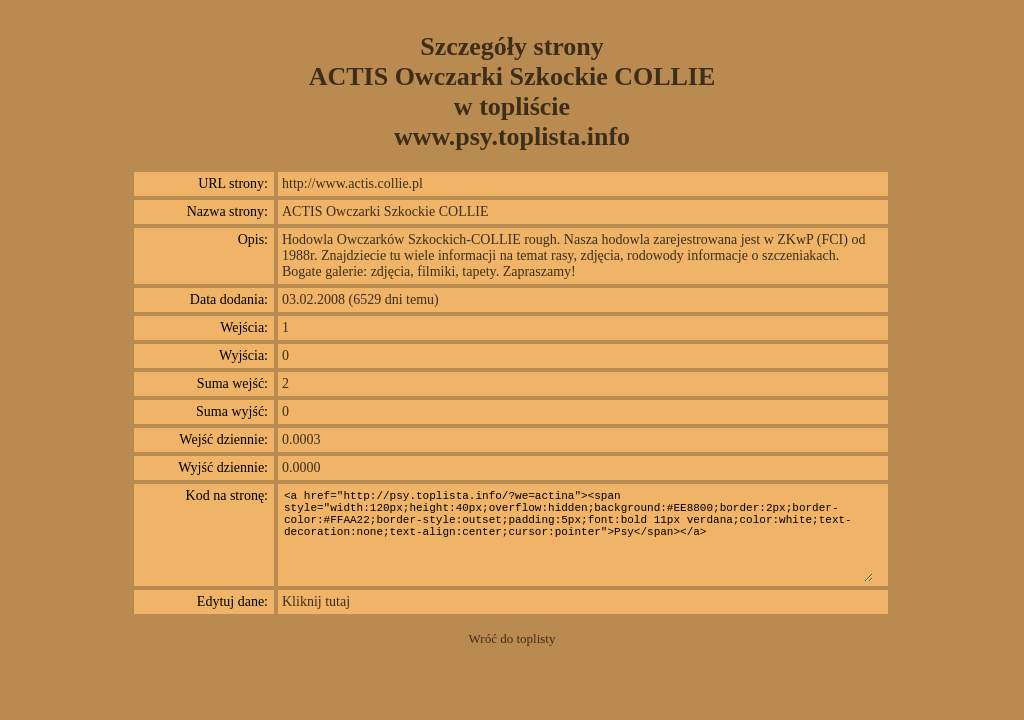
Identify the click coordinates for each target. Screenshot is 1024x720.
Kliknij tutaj (316, 601)
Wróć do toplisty (512, 638)
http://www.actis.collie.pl (352, 183)
